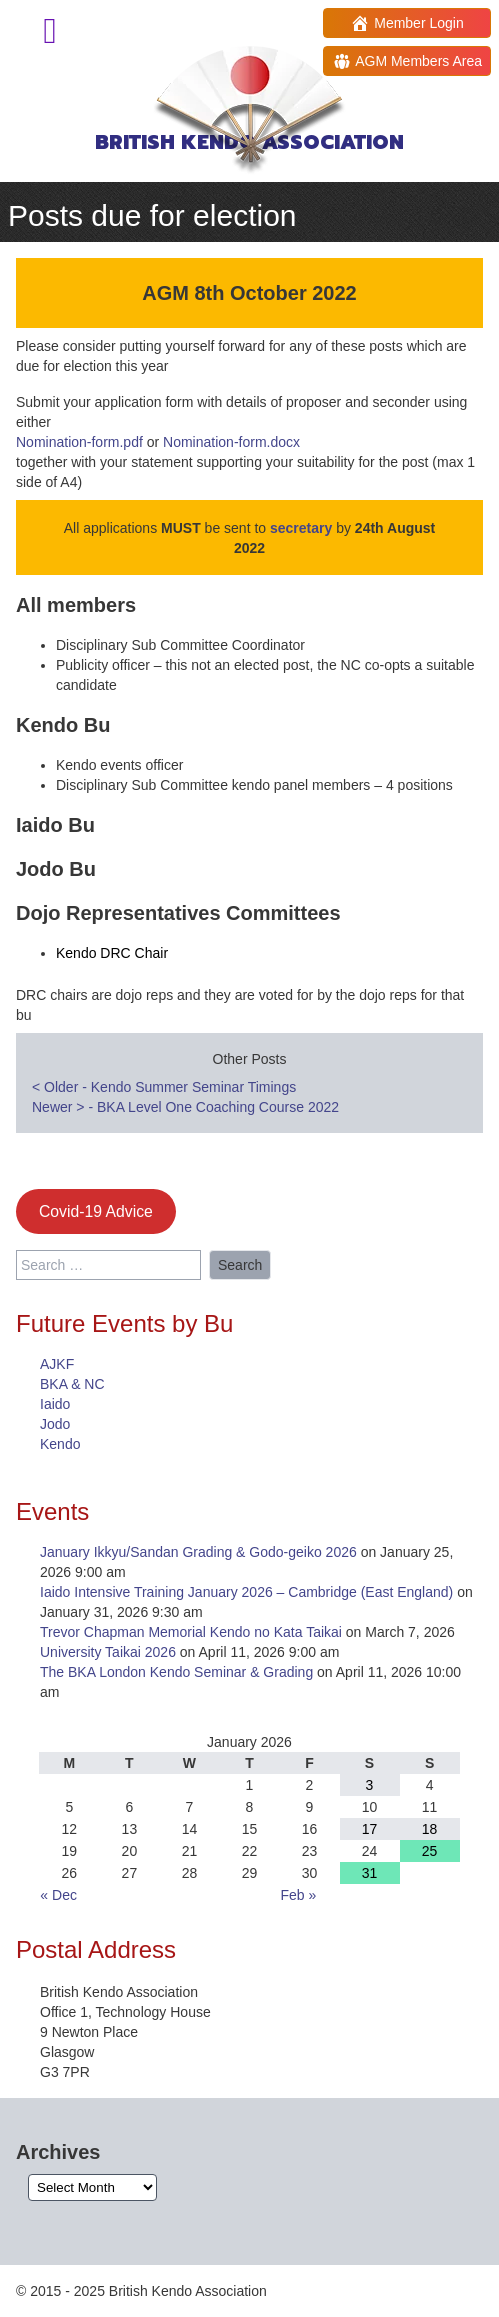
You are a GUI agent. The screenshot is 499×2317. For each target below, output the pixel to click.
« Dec (58, 1895)
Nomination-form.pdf (79, 442)
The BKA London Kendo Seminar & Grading (176, 1672)
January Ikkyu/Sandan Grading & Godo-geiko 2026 (198, 1552)
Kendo (60, 1444)
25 (430, 1851)
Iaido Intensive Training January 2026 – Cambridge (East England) (246, 1592)
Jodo (55, 1424)
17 (370, 1829)
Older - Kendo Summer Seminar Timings (164, 1087)
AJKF (57, 1364)
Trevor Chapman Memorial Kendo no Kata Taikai (191, 1632)
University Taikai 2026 (108, 1652)
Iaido (55, 1404)
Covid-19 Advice (96, 1211)
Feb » (298, 1895)
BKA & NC (72, 1384)
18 (430, 1829)
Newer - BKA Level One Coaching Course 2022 (185, 1107)
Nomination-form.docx (231, 442)
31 (370, 1873)
